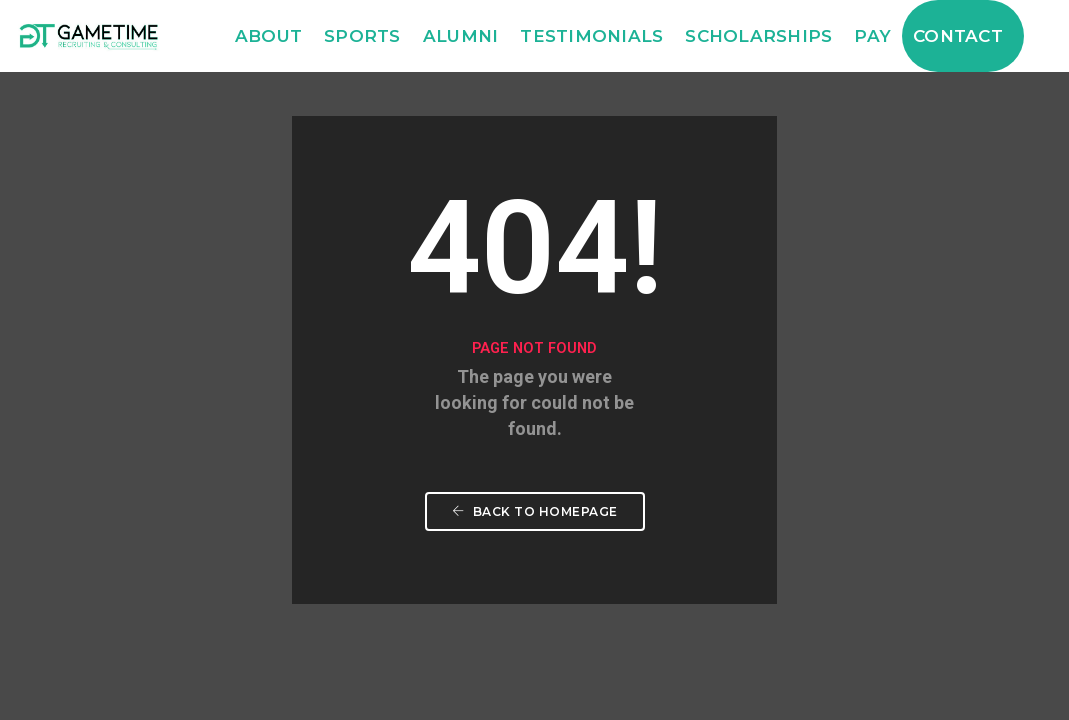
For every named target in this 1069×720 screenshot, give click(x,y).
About (268, 36)
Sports (362, 36)
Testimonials (591, 36)
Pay (872, 36)
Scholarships (758, 36)
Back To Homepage (535, 511)
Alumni (461, 36)
